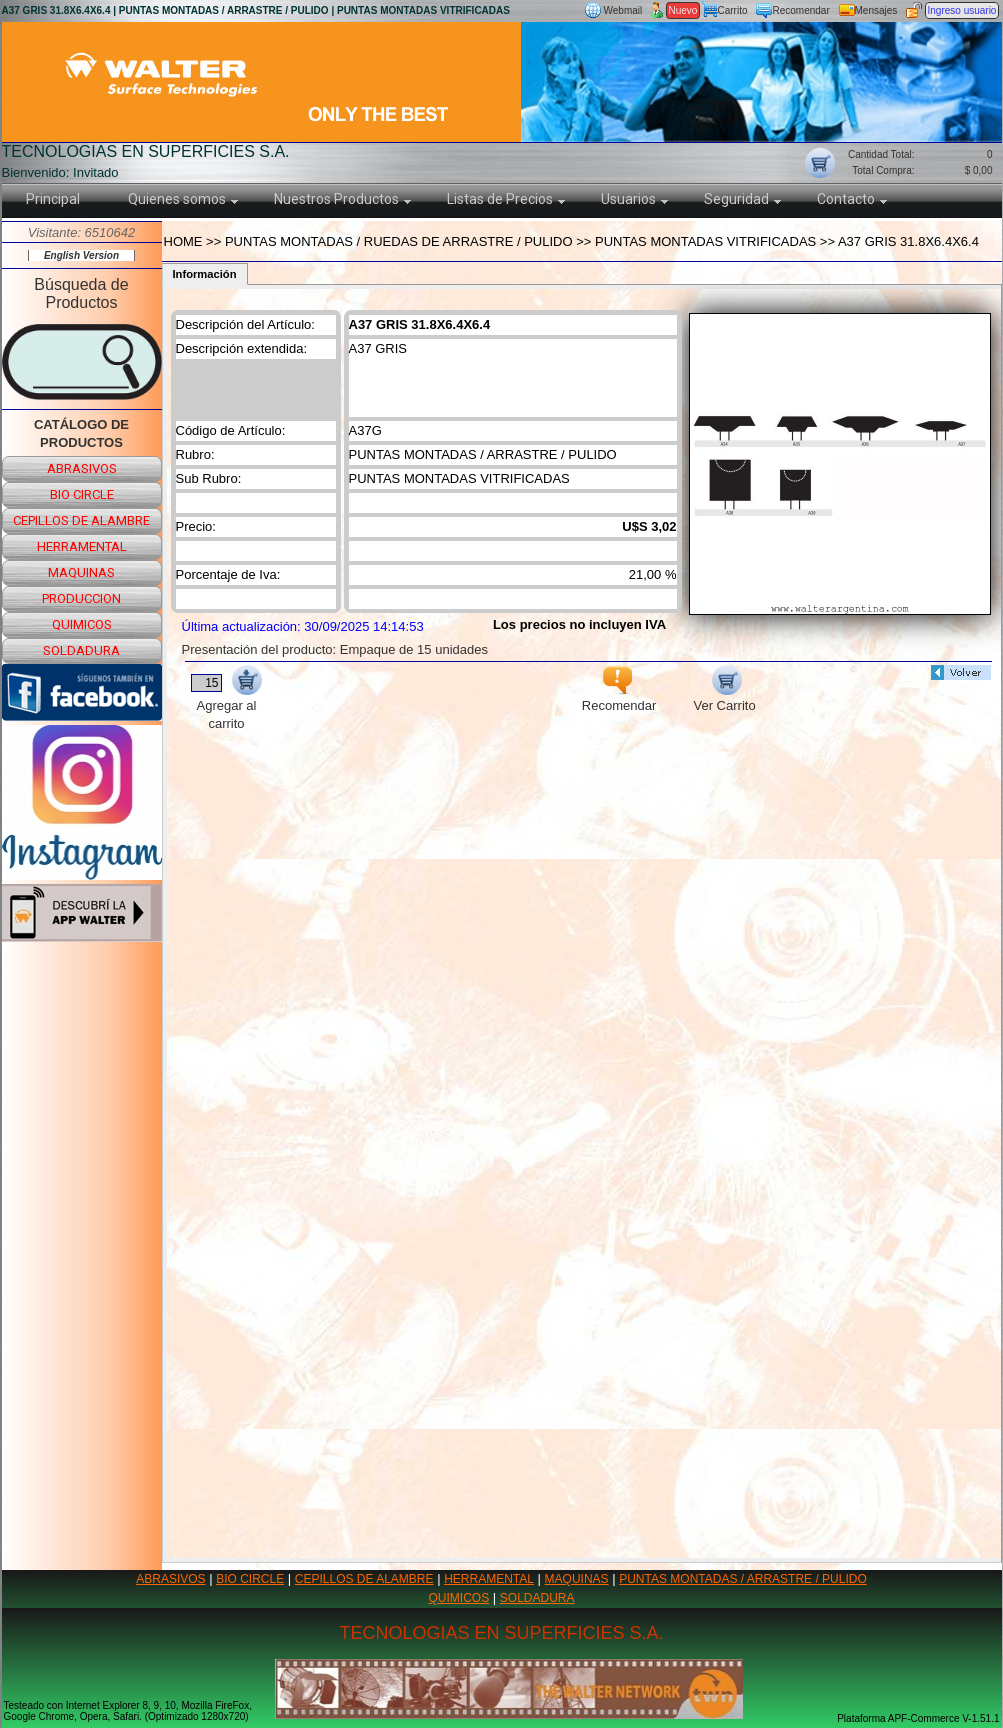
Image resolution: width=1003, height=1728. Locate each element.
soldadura (81, 650)
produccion (81, 598)
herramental (82, 546)
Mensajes (876, 10)
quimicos (82, 624)
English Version (81, 255)
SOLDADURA (537, 1598)
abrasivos (82, 468)
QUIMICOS (459, 1598)
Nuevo (683, 10)
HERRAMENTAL (489, 1579)
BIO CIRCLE (250, 1579)
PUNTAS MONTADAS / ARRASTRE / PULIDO (743, 1579)
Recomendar (801, 10)
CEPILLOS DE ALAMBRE (364, 1579)
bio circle (82, 494)
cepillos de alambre (81, 520)
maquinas (81, 572)
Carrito (733, 10)
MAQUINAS (577, 1579)
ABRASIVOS (170, 1579)
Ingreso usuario (962, 10)
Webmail (623, 10)
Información (205, 274)
